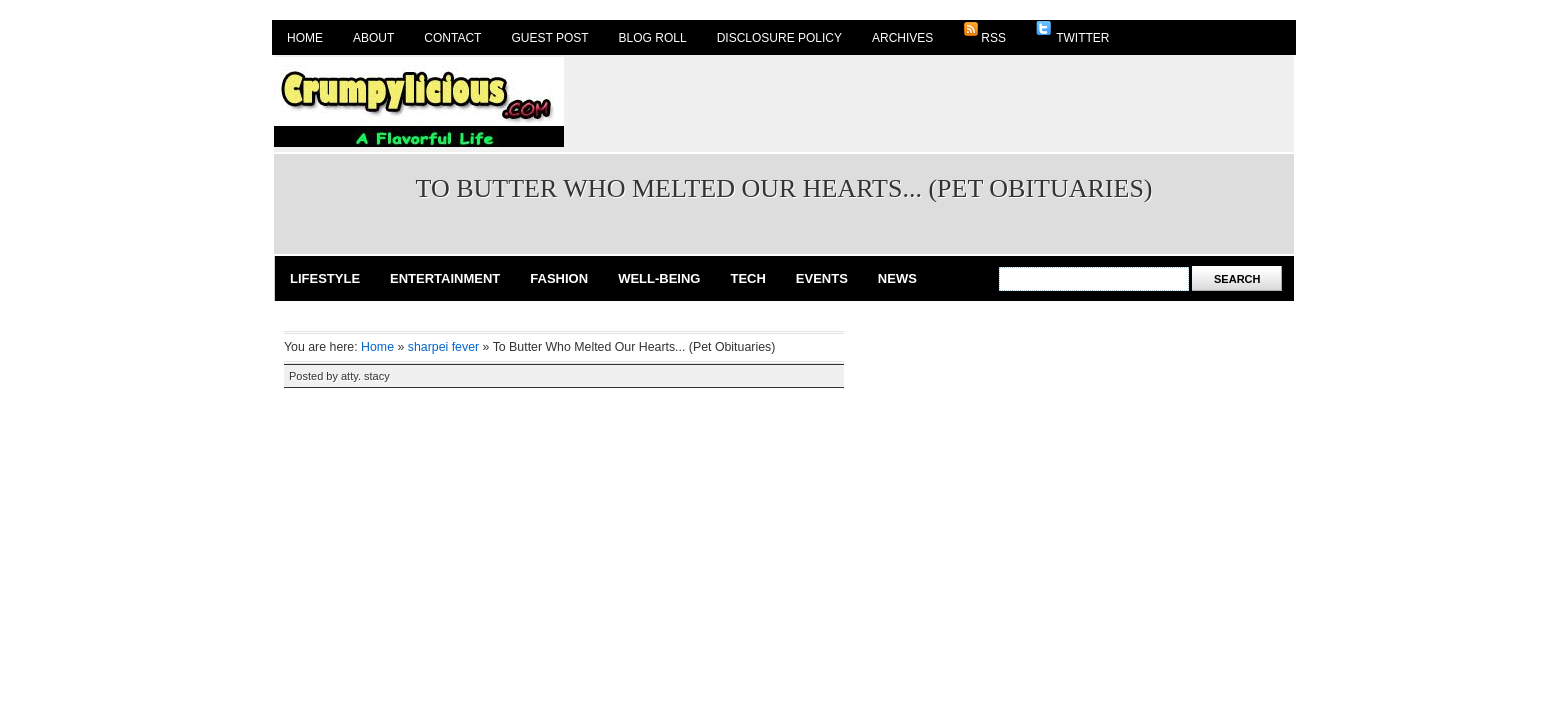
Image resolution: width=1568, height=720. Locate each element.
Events (822, 278)
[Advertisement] (930, 102)
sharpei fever (443, 347)
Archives (902, 38)
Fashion (559, 278)
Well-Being (659, 278)
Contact (452, 38)
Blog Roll (653, 38)
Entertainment (445, 278)
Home (305, 38)
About (373, 38)
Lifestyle (325, 278)
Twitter (1072, 33)
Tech (747, 278)
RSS (984, 33)
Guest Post (549, 38)
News (897, 278)
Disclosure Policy (779, 38)
